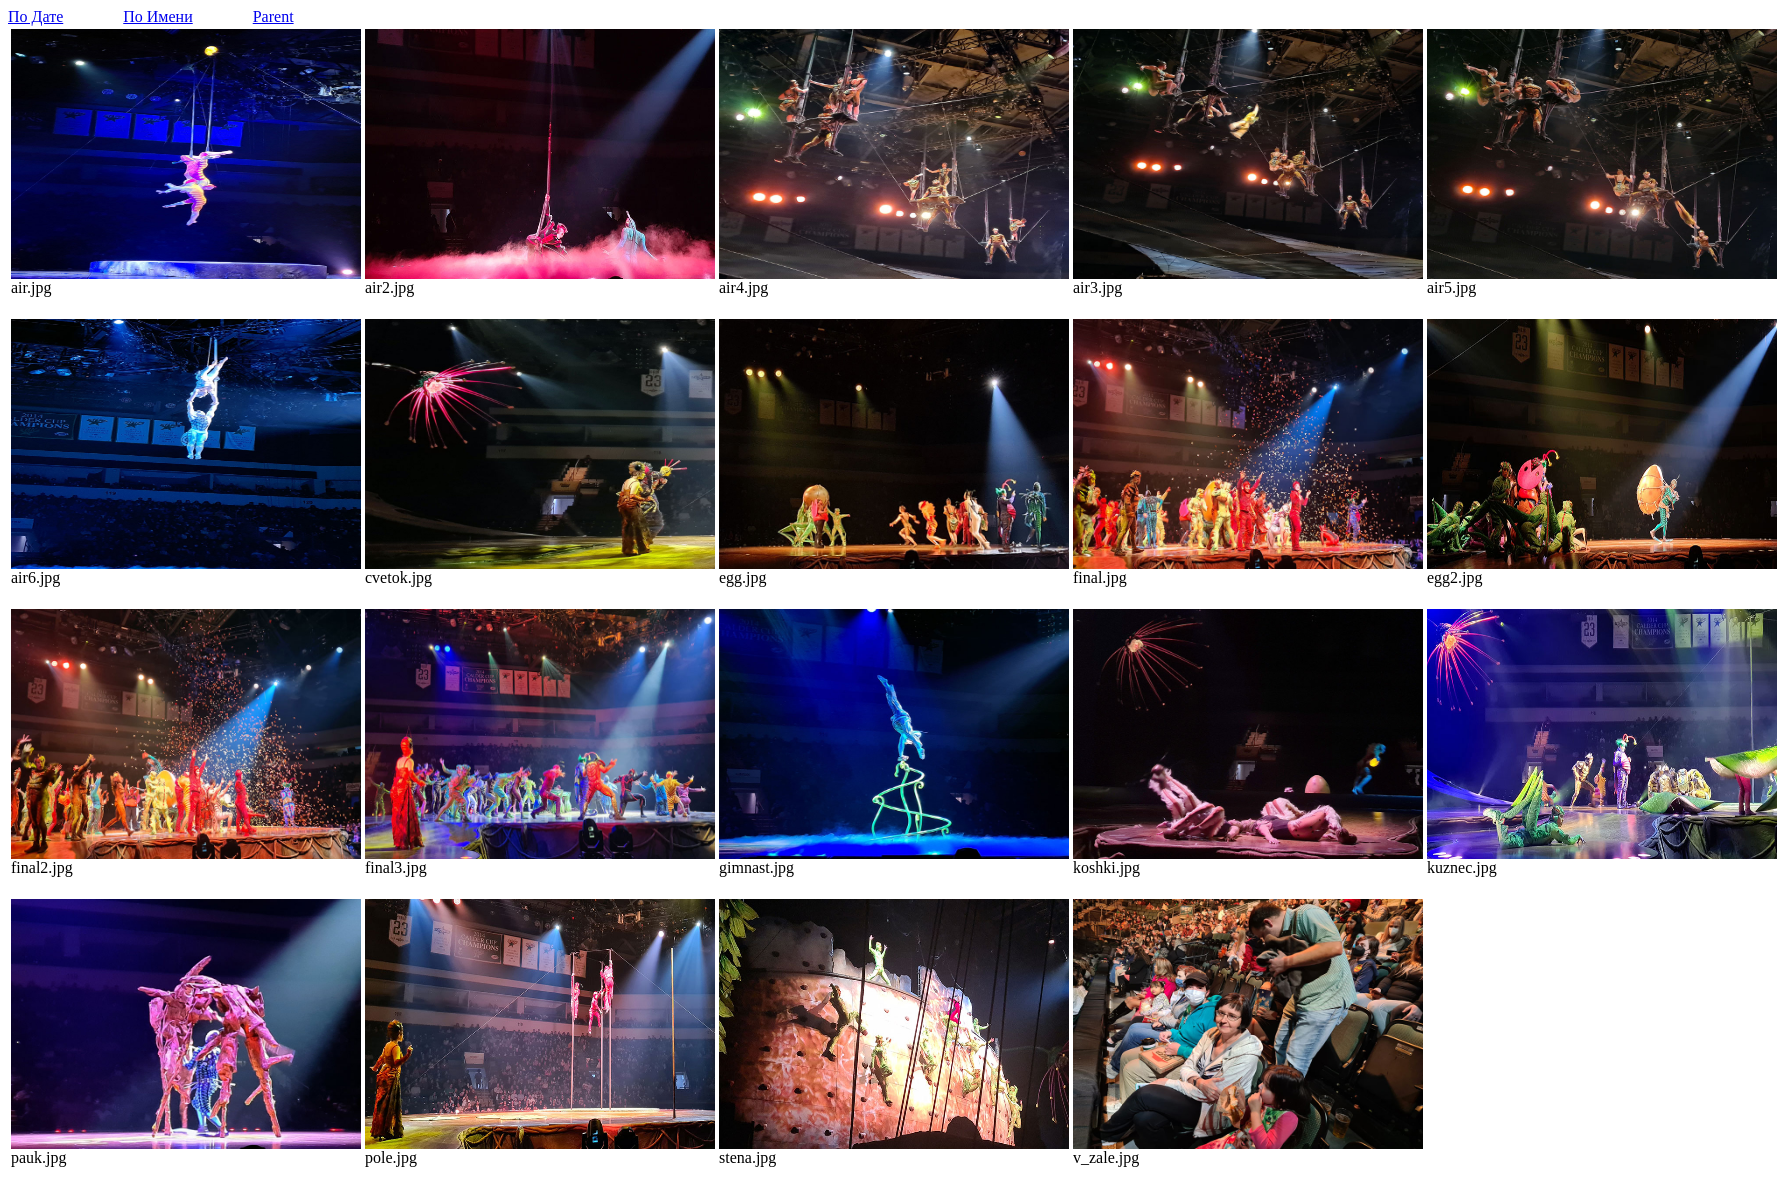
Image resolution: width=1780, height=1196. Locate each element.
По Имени (157, 16)
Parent (273, 16)
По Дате (35, 16)
